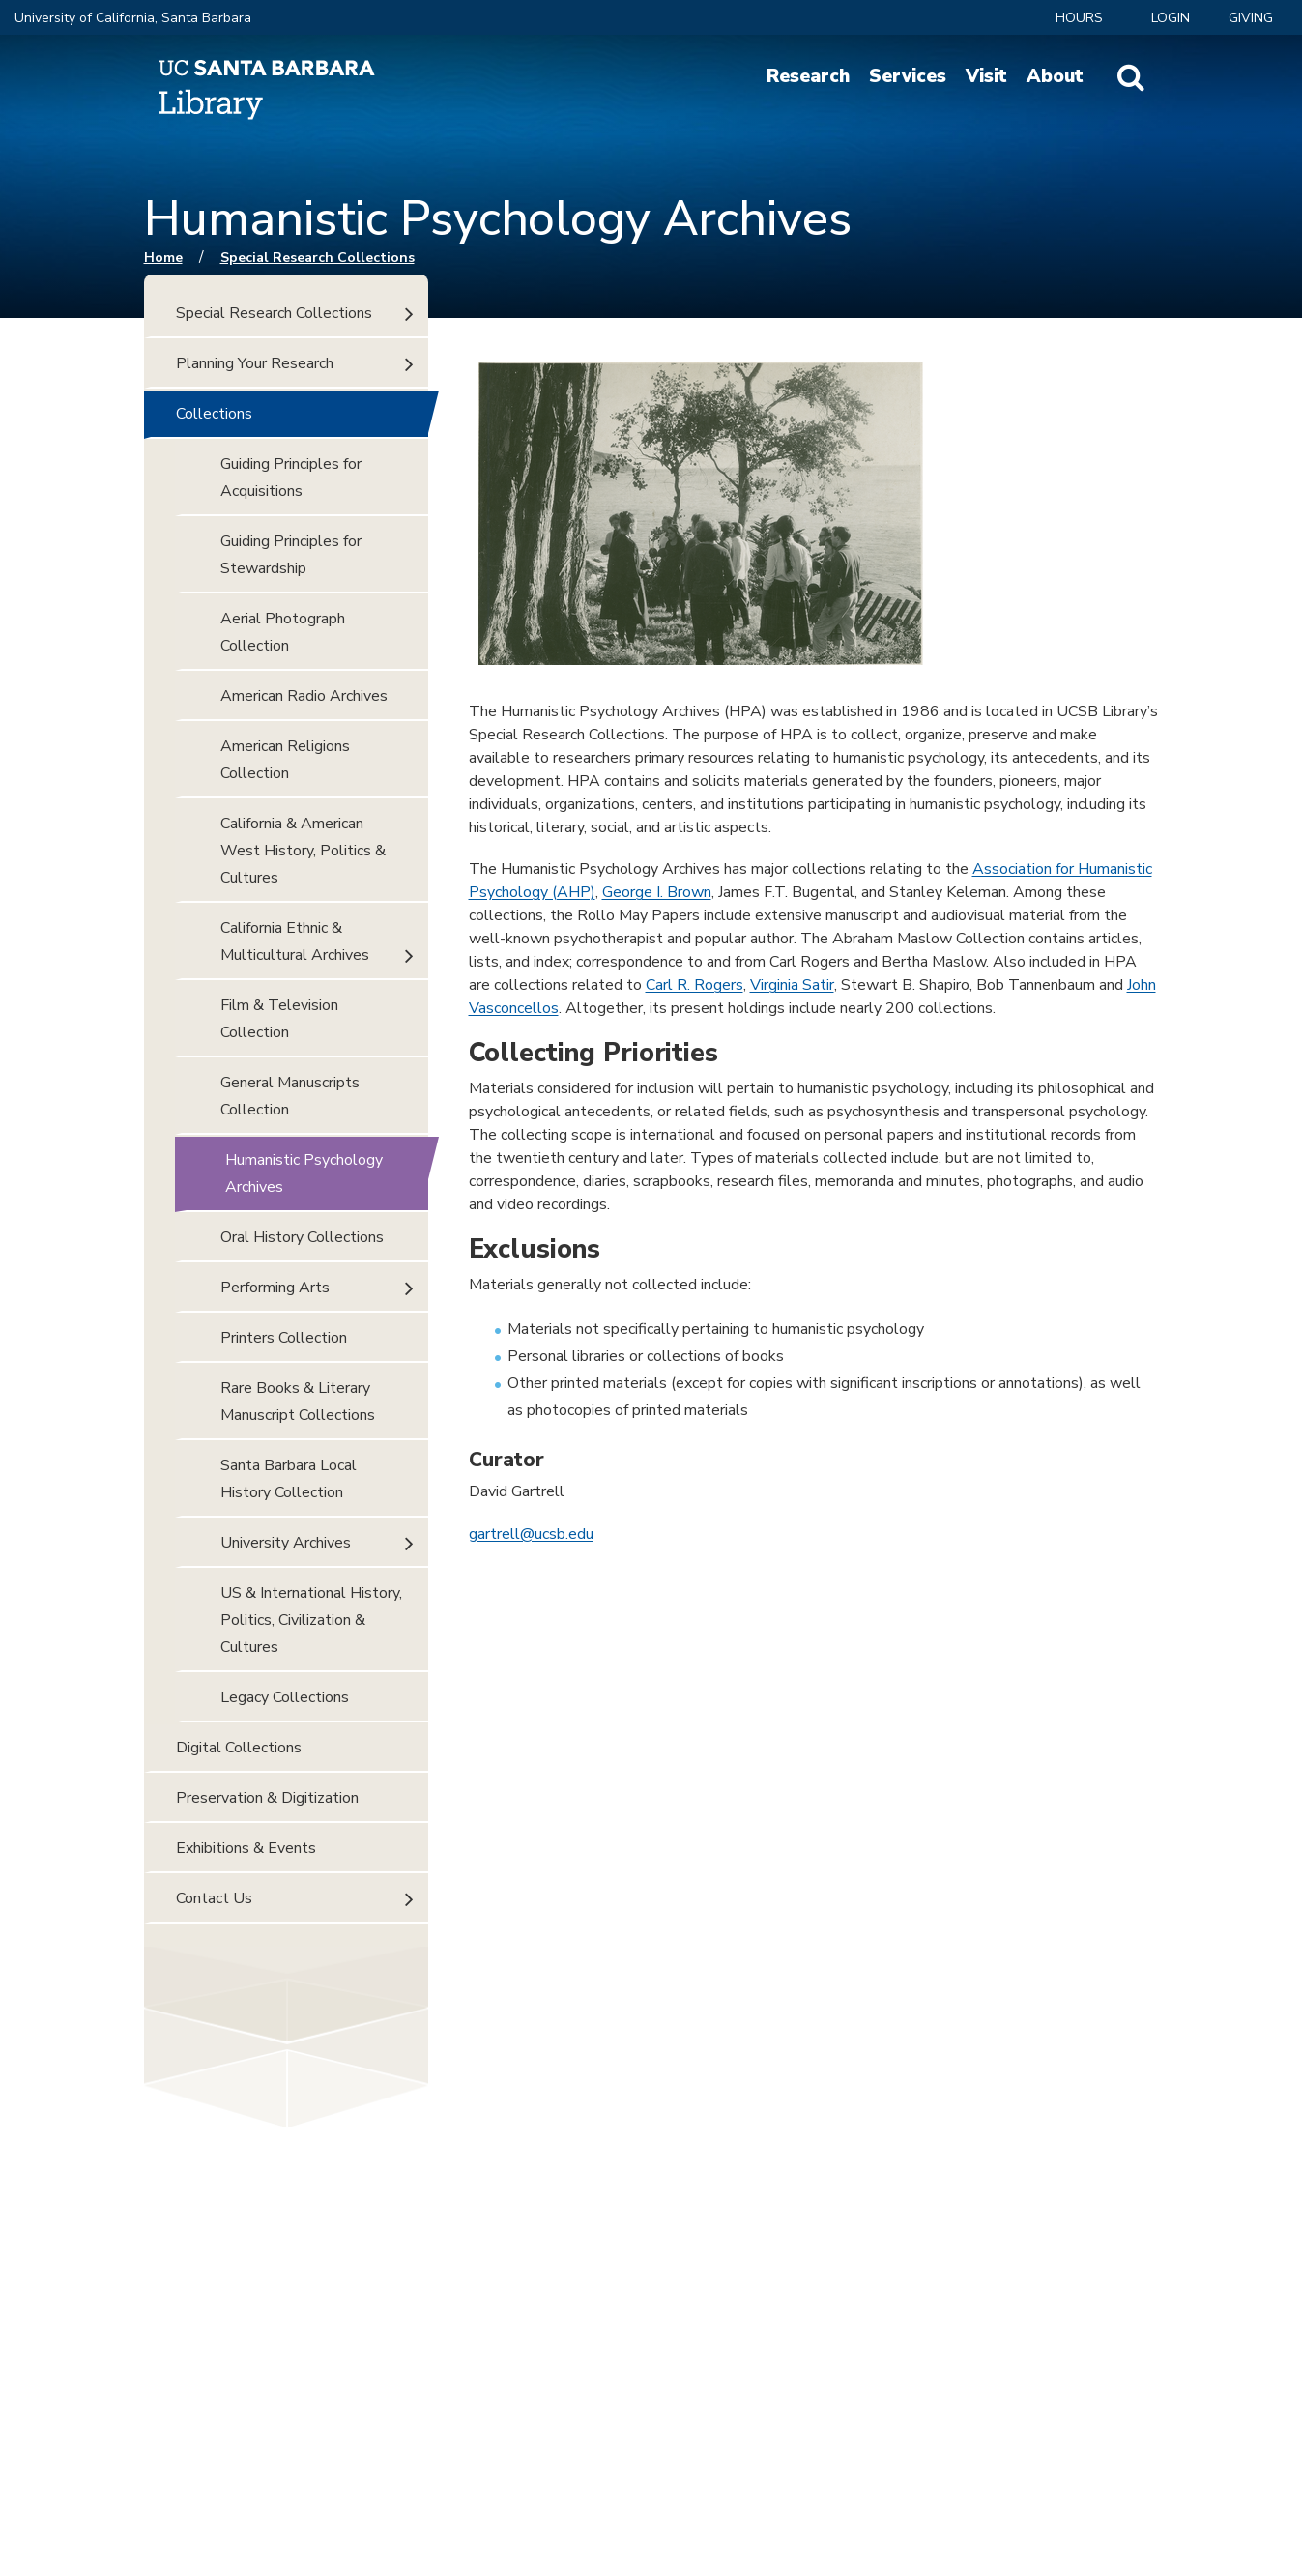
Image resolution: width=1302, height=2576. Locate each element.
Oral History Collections (302, 1237)
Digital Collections (239, 1747)
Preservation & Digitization (267, 1798)
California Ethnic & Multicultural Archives (294, 941)
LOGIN (1170, 18)
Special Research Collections (317, 257)
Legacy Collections (284, 1697)
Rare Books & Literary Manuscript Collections (297, 1401)
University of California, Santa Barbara (132, 18)
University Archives (285, 1542)
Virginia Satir (792, 985)
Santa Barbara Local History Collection (288, 1479)
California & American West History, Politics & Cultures (303, 850)
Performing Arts (275, 1287)
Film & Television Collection (279, 1019)
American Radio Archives (304, 696)
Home (163, 257)
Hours (1079, 18)
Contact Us (214, 1898)
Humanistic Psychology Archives (304, 1173)
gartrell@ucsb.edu (531, 1534)
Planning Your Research (254, 363)
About (1055, 76)
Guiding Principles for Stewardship (291, 555)
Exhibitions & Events (246, 1848)
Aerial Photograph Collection (282, 632)
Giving (1251, 18)
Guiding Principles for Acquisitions (291, 477)
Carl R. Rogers (694, 985)
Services (907, 76)
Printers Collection (283, 1337)
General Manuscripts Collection (290, 1096)
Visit (986, 76)
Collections (214, 413)
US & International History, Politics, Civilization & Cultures (311, 1620)
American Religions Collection (285, 760)
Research (808, 76)
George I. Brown (656, 892)
